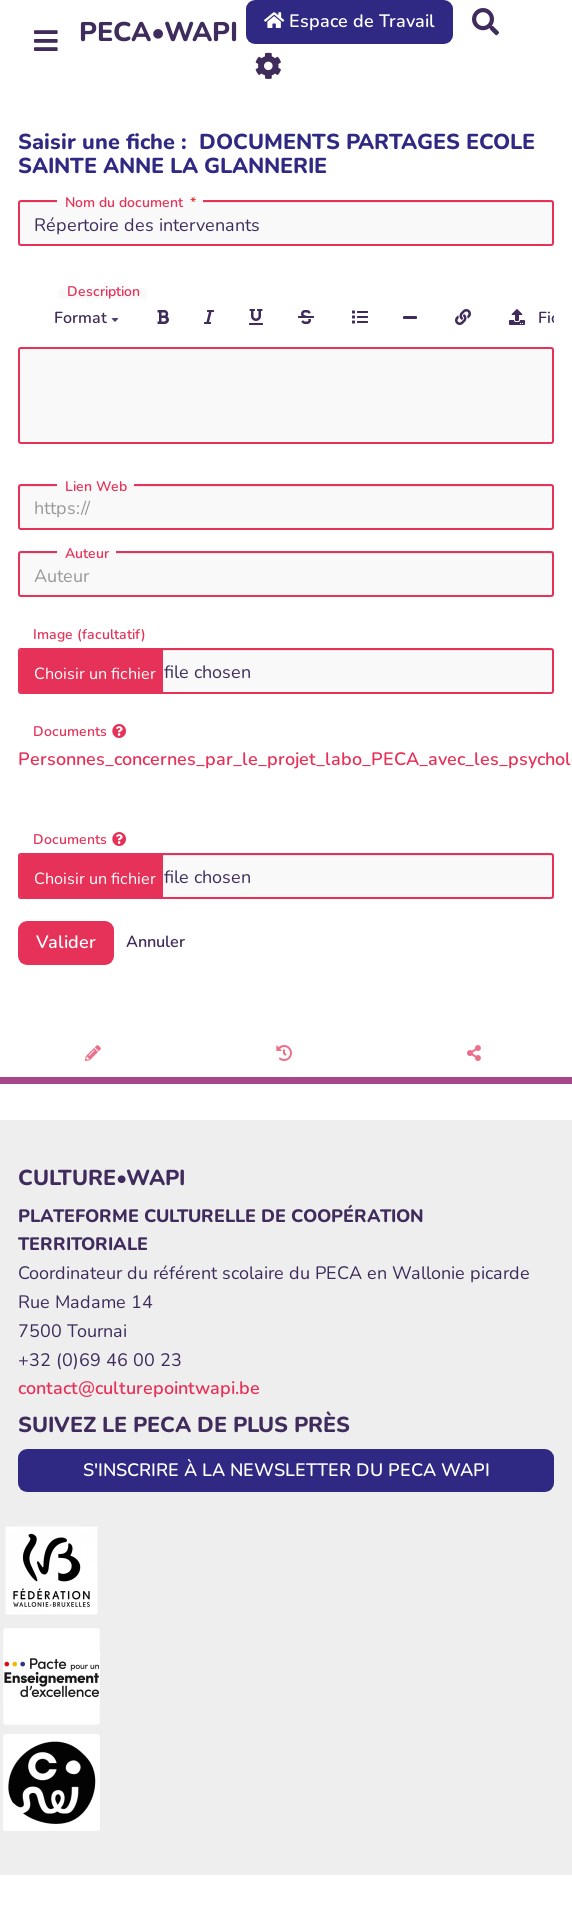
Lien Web (96, 487)
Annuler (155, 942)
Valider (66, 942)
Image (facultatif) (89, 635)
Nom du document (132, 203)
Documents (79, 731)
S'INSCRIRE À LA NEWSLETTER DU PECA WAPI (286, 1470)
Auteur (87, 554)
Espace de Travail (349, 21)
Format (86, 318)
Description (103, 292)
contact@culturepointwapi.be (139, 1388)
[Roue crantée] (268, 64)
